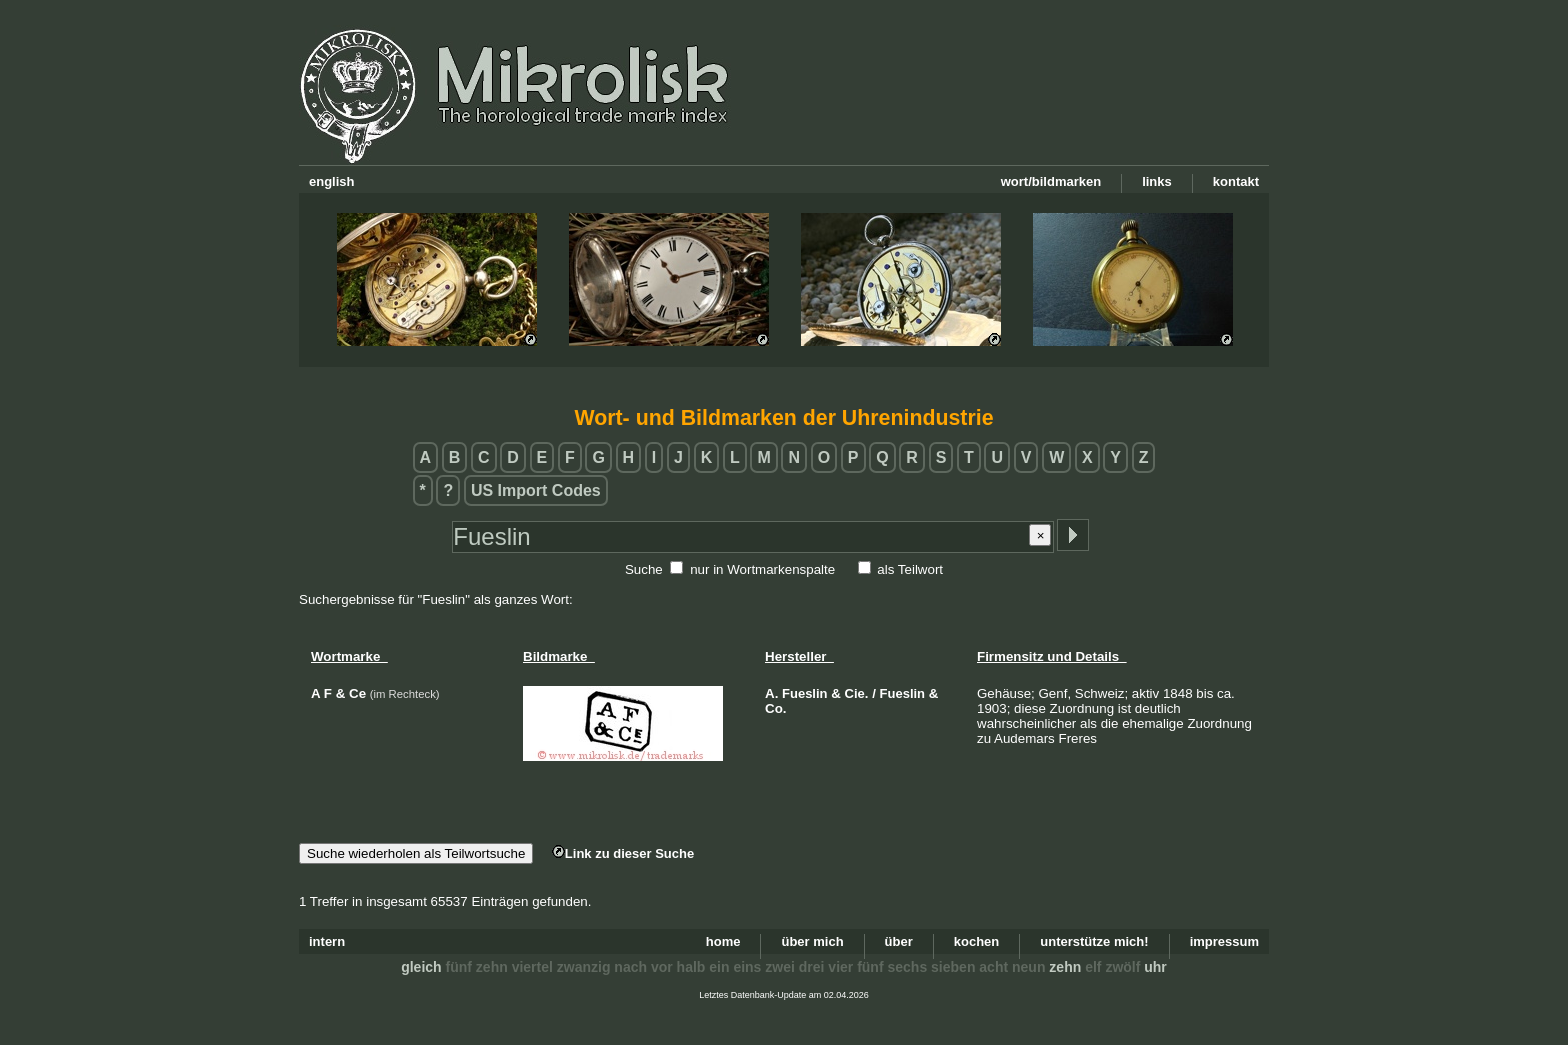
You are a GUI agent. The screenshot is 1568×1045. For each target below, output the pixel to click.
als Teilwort (910, 569)
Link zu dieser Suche (623, 853)
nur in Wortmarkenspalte (762, 569)
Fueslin (805, 693)
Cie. (857, 693)
